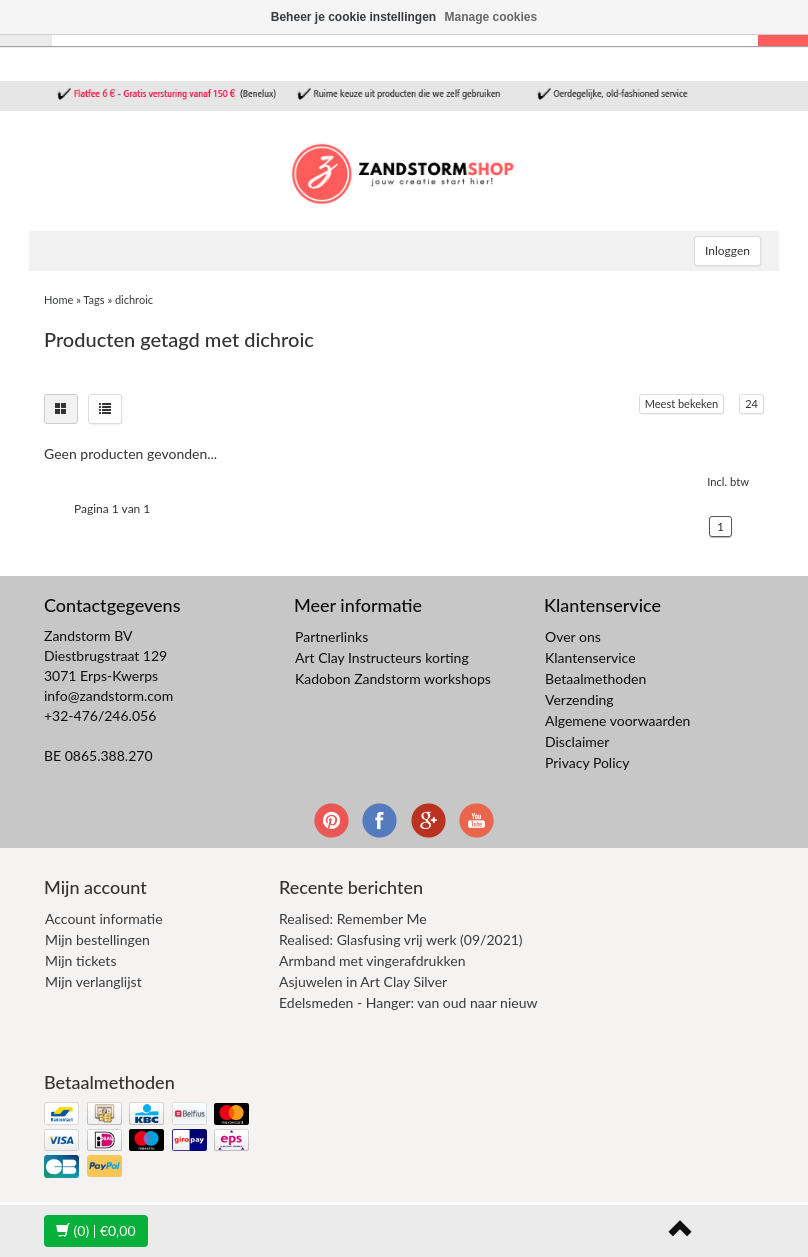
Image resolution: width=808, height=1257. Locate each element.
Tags (93, 299)
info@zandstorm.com (108, 695)
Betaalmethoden (595, 678)
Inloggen (727, 250)
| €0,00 (96, 1230)
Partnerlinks (331, 636)
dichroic (134, 299)
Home (58, 299)
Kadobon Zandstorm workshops (393, 678)
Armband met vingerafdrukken (372, 960)
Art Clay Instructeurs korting (382, 657)
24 (751, 403)
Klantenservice (590, 657)
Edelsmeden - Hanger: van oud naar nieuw (408, 1002)
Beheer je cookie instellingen (353, 17)
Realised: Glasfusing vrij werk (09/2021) (401, 939)
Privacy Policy (587, 762)
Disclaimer (577, 741)
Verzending (579, 699)
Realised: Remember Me (353, 918)
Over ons (573, 636)
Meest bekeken (681, 403)
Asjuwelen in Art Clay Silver (363, 981)
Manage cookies (491, 17)
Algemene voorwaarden (617, 720)
